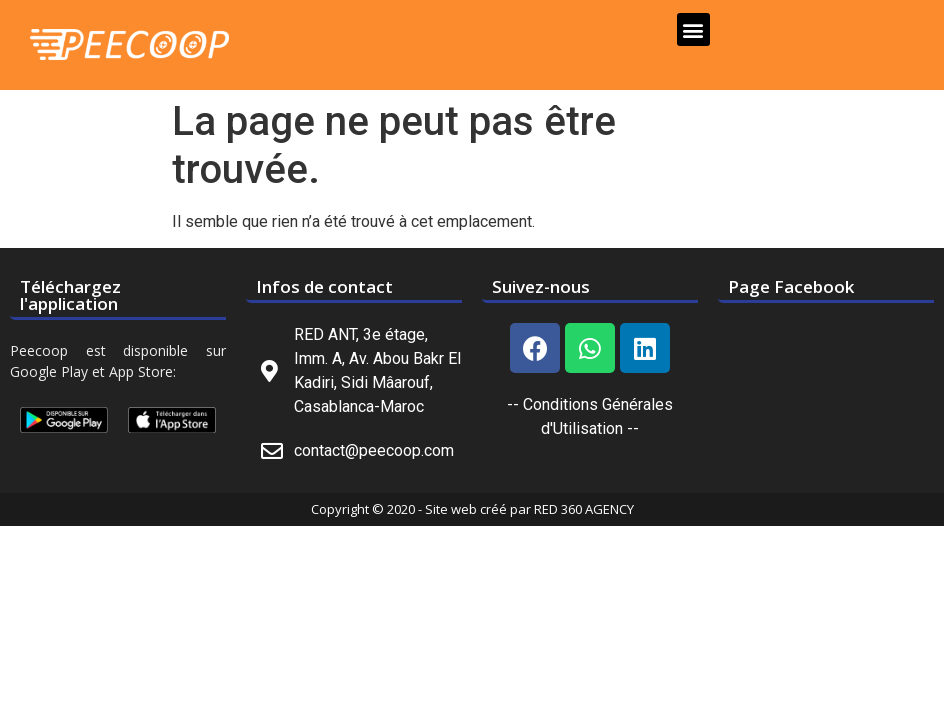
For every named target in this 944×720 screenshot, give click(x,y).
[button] (693, 29)
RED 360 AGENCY (584, 509)
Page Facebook (791, 286)
